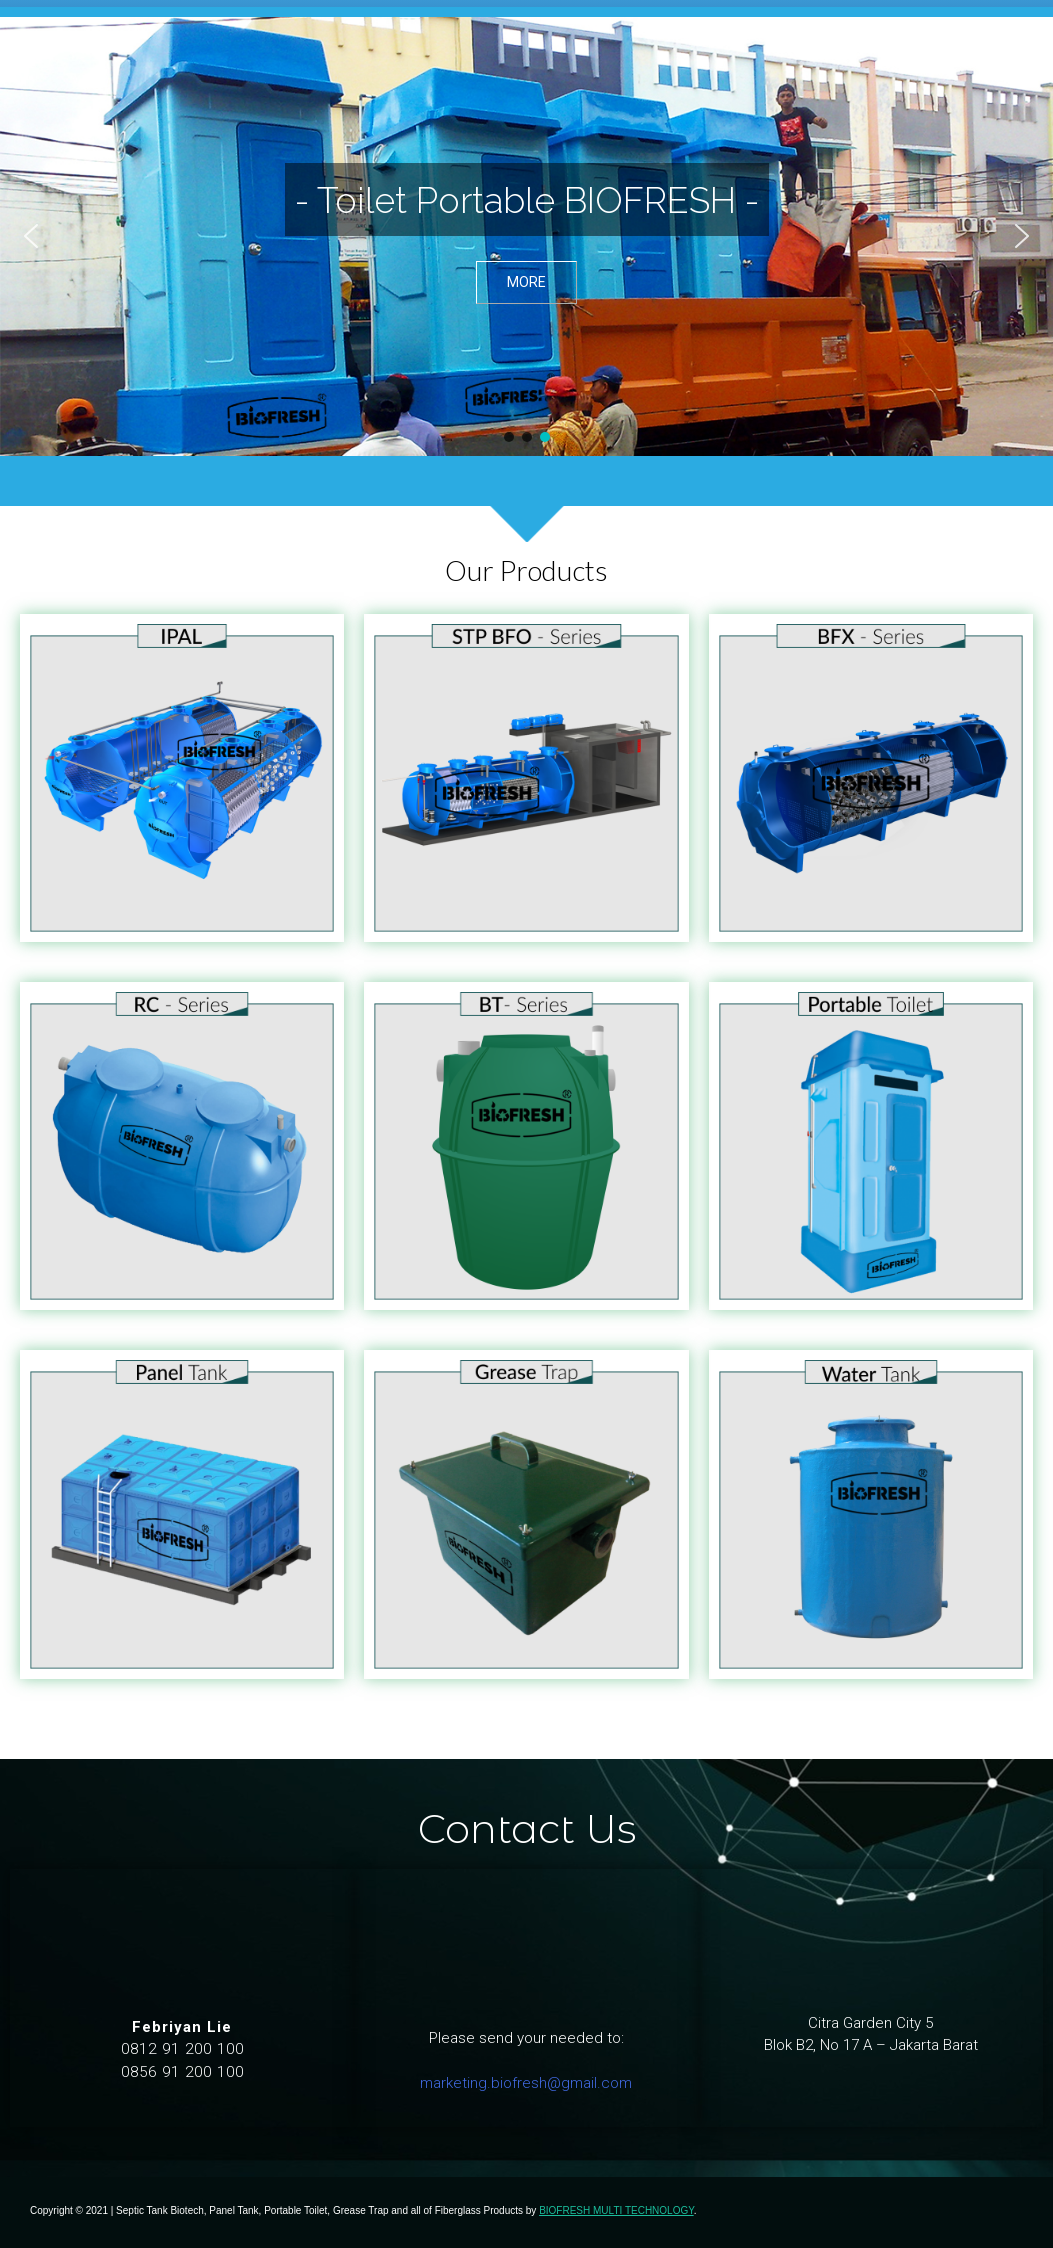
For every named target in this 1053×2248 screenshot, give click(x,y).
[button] (31, 236)
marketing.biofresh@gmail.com (526, 2083)
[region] (526, 236)
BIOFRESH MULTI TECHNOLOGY (616, 2210)
